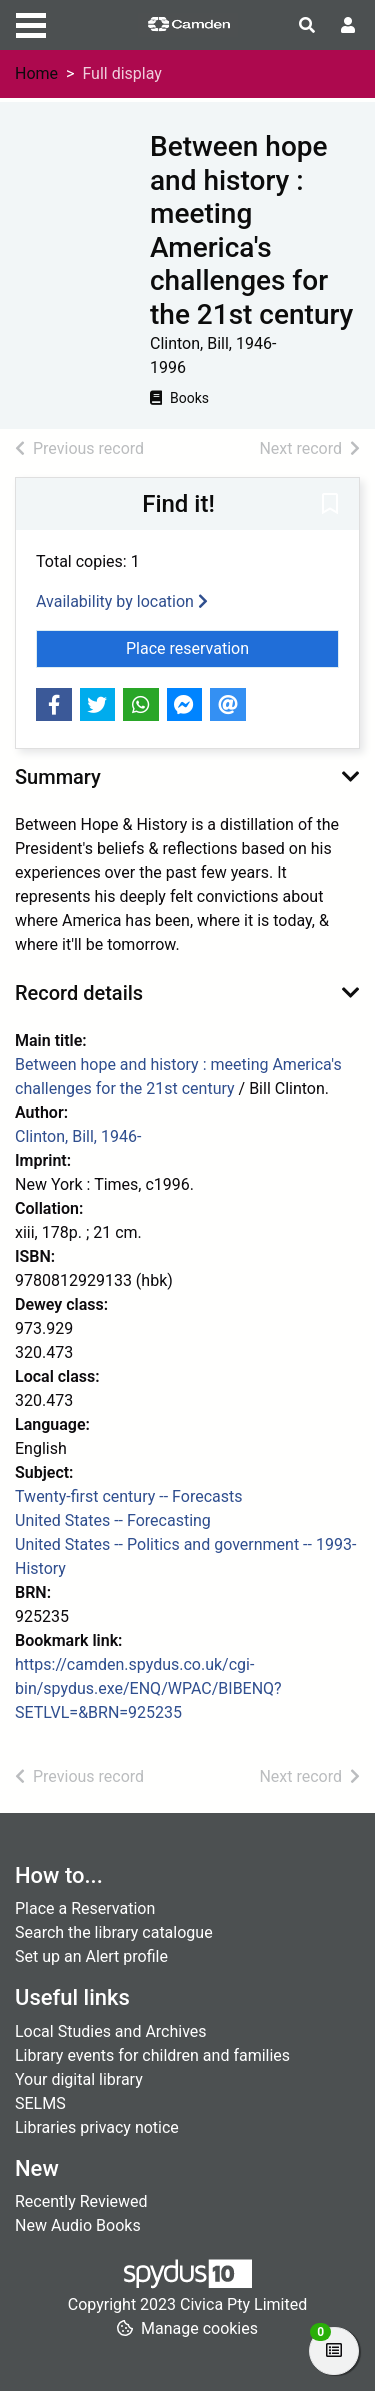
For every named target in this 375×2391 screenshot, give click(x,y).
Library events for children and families (152, 2055)
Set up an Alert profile (91, 1956)
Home (36, 73)
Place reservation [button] (232, 647)
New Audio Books (78, 2225)
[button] (330, 505)
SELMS (40, 2103)
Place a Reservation (85, 1908)
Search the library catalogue (114, 1932)
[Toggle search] (307, 26)
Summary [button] (58, 777)
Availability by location (122, 601)
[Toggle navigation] (31, 23)
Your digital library (79, 2079)
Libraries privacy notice (97, 2127)
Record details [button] (79, 993)
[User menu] (348, 26)
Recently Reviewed (81, 2201)
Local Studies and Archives (111, 2031)
